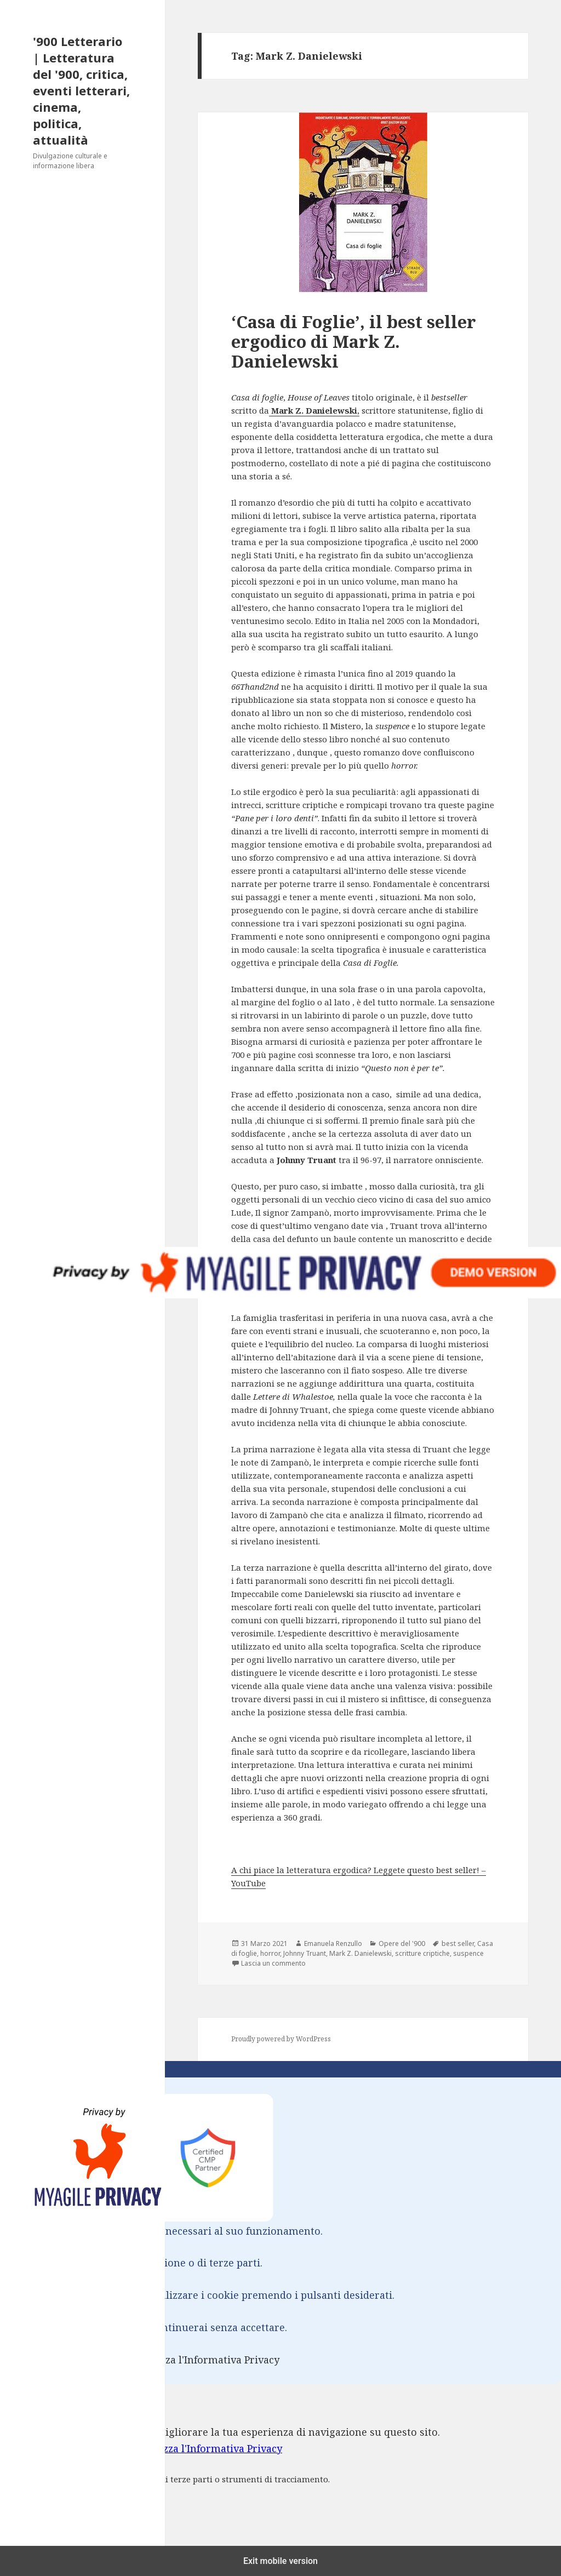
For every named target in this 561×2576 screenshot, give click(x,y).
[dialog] (280, 2471)
